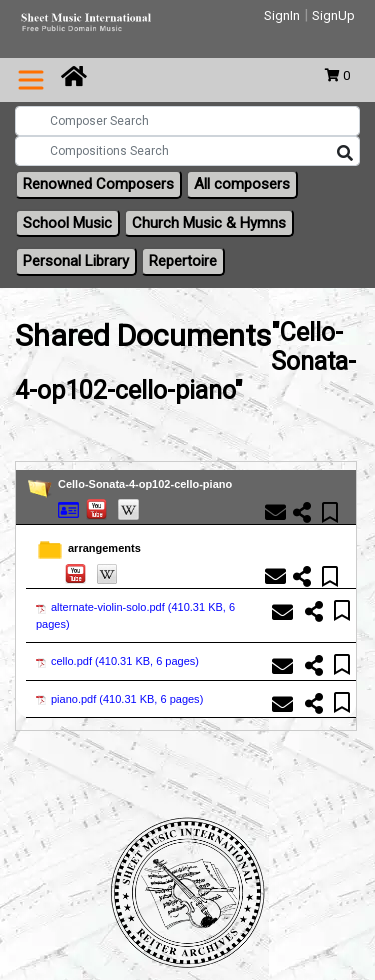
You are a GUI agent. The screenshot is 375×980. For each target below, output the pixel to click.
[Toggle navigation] (31, 80)
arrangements (104, 548)
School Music (67, 223)
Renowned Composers (98, 184)
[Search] (345, 154)
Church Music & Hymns (209, 223)
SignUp (333, 15)
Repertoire (183, 261)
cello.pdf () (117, 661)
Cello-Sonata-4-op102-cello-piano (145, 484)
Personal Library (76, 261)
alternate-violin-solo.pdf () (135, 615)
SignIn (282, 15)
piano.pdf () (119, 699)
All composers (242, 184)
